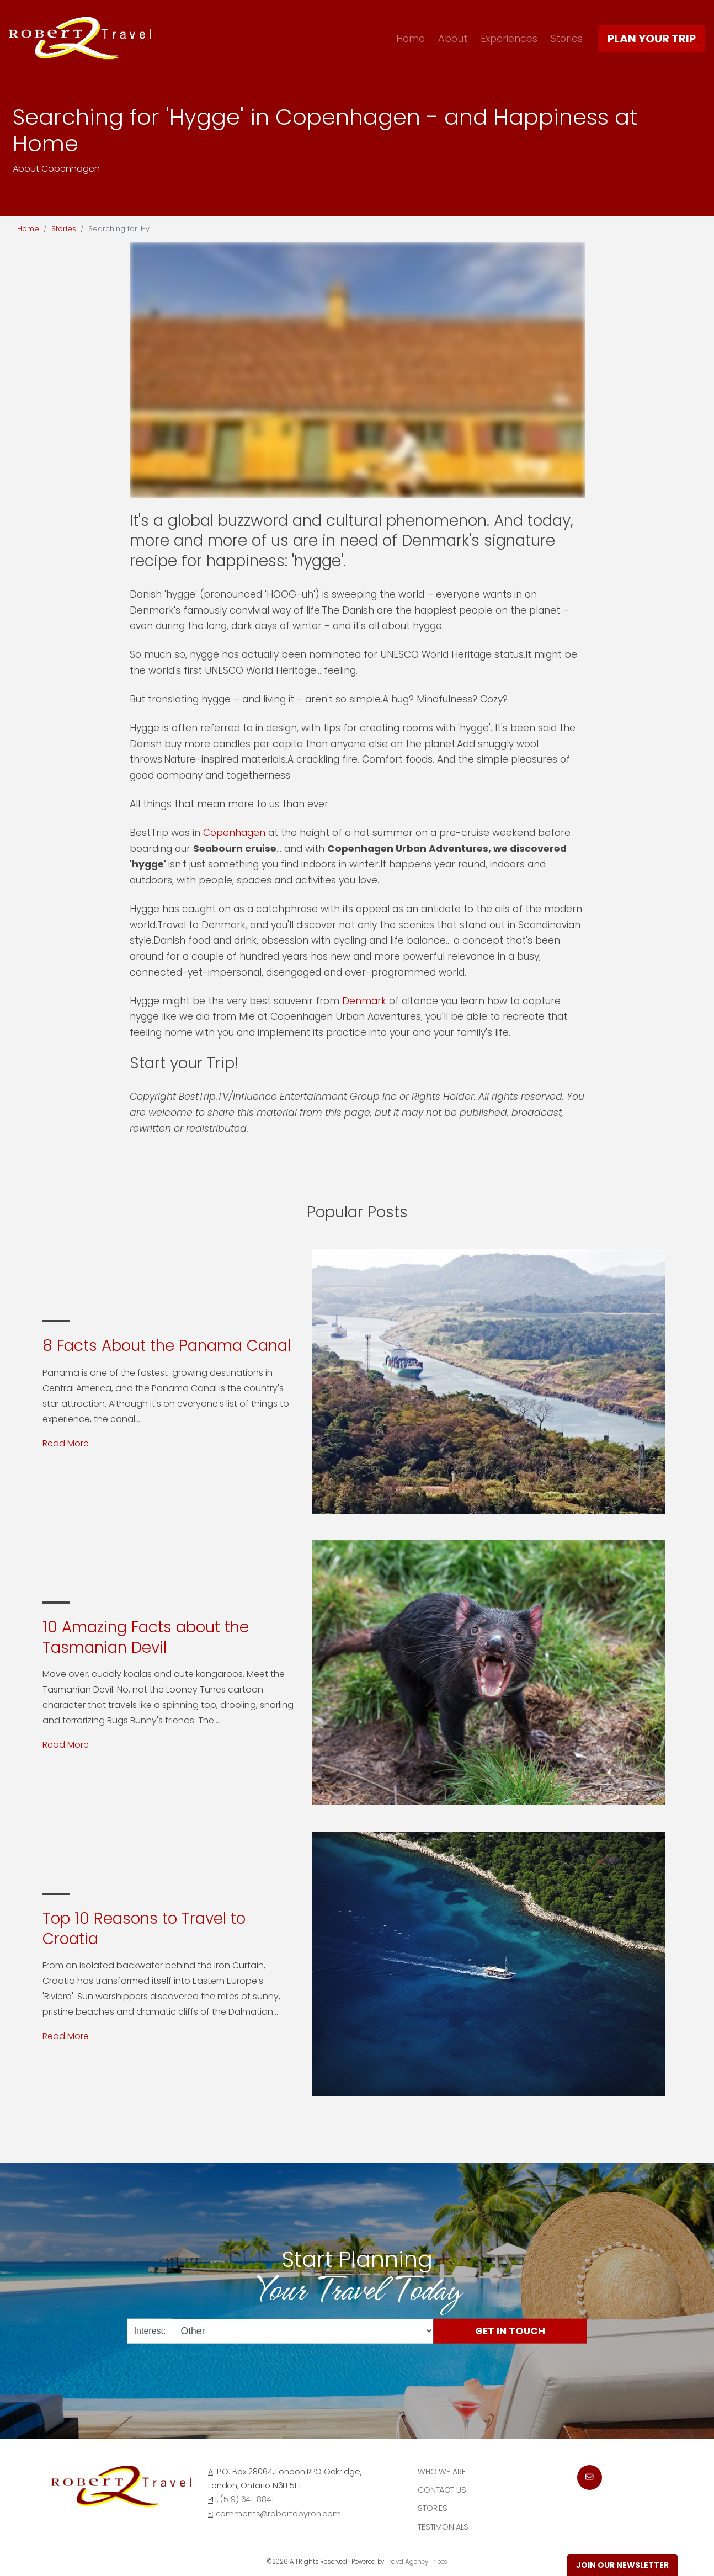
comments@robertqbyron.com (278, 2513)
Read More (65, 1443)
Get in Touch (510, 2330)
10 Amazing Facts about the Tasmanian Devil (145, 1637)
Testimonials (443, 2526)
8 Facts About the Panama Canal (166, 1345)
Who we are (442, 2471)
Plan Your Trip (652, 38)
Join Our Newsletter (622, 2564)
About (452, 38)
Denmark (365, 1001)
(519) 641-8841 (246, 2499)
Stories (567, 38)
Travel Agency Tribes (416, 2561)
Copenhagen (234, 832)
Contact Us (442, 2489)
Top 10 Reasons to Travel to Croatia (144, 1928)
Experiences (509, 38)
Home (410, 38)
